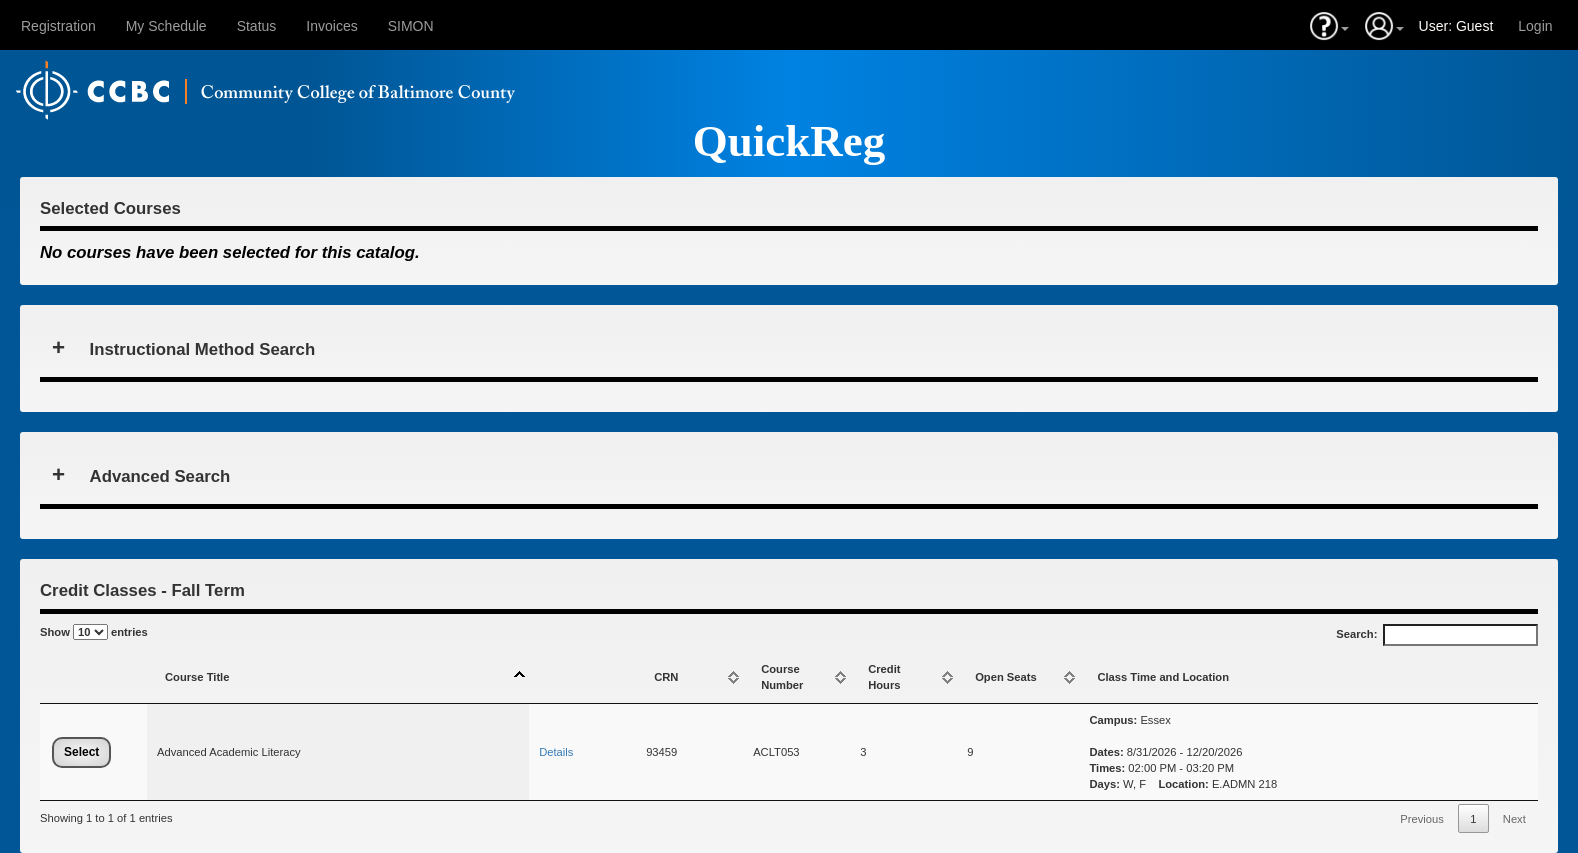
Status (257, 26)
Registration (58, 26)
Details (556, 752)
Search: (1437, 635)
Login (1535, 26)
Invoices (331, 26)
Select (81, 752)
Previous (1422, 819)
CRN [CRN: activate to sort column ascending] (666, 677)
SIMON (411, 26)
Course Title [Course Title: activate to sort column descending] (197, 677)
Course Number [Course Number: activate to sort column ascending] (782, 677)
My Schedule (166, 26)
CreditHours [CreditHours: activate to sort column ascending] (884, 677)
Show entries (94, 632)
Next (1514, 819)
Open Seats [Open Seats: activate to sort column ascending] (1006, 677)
